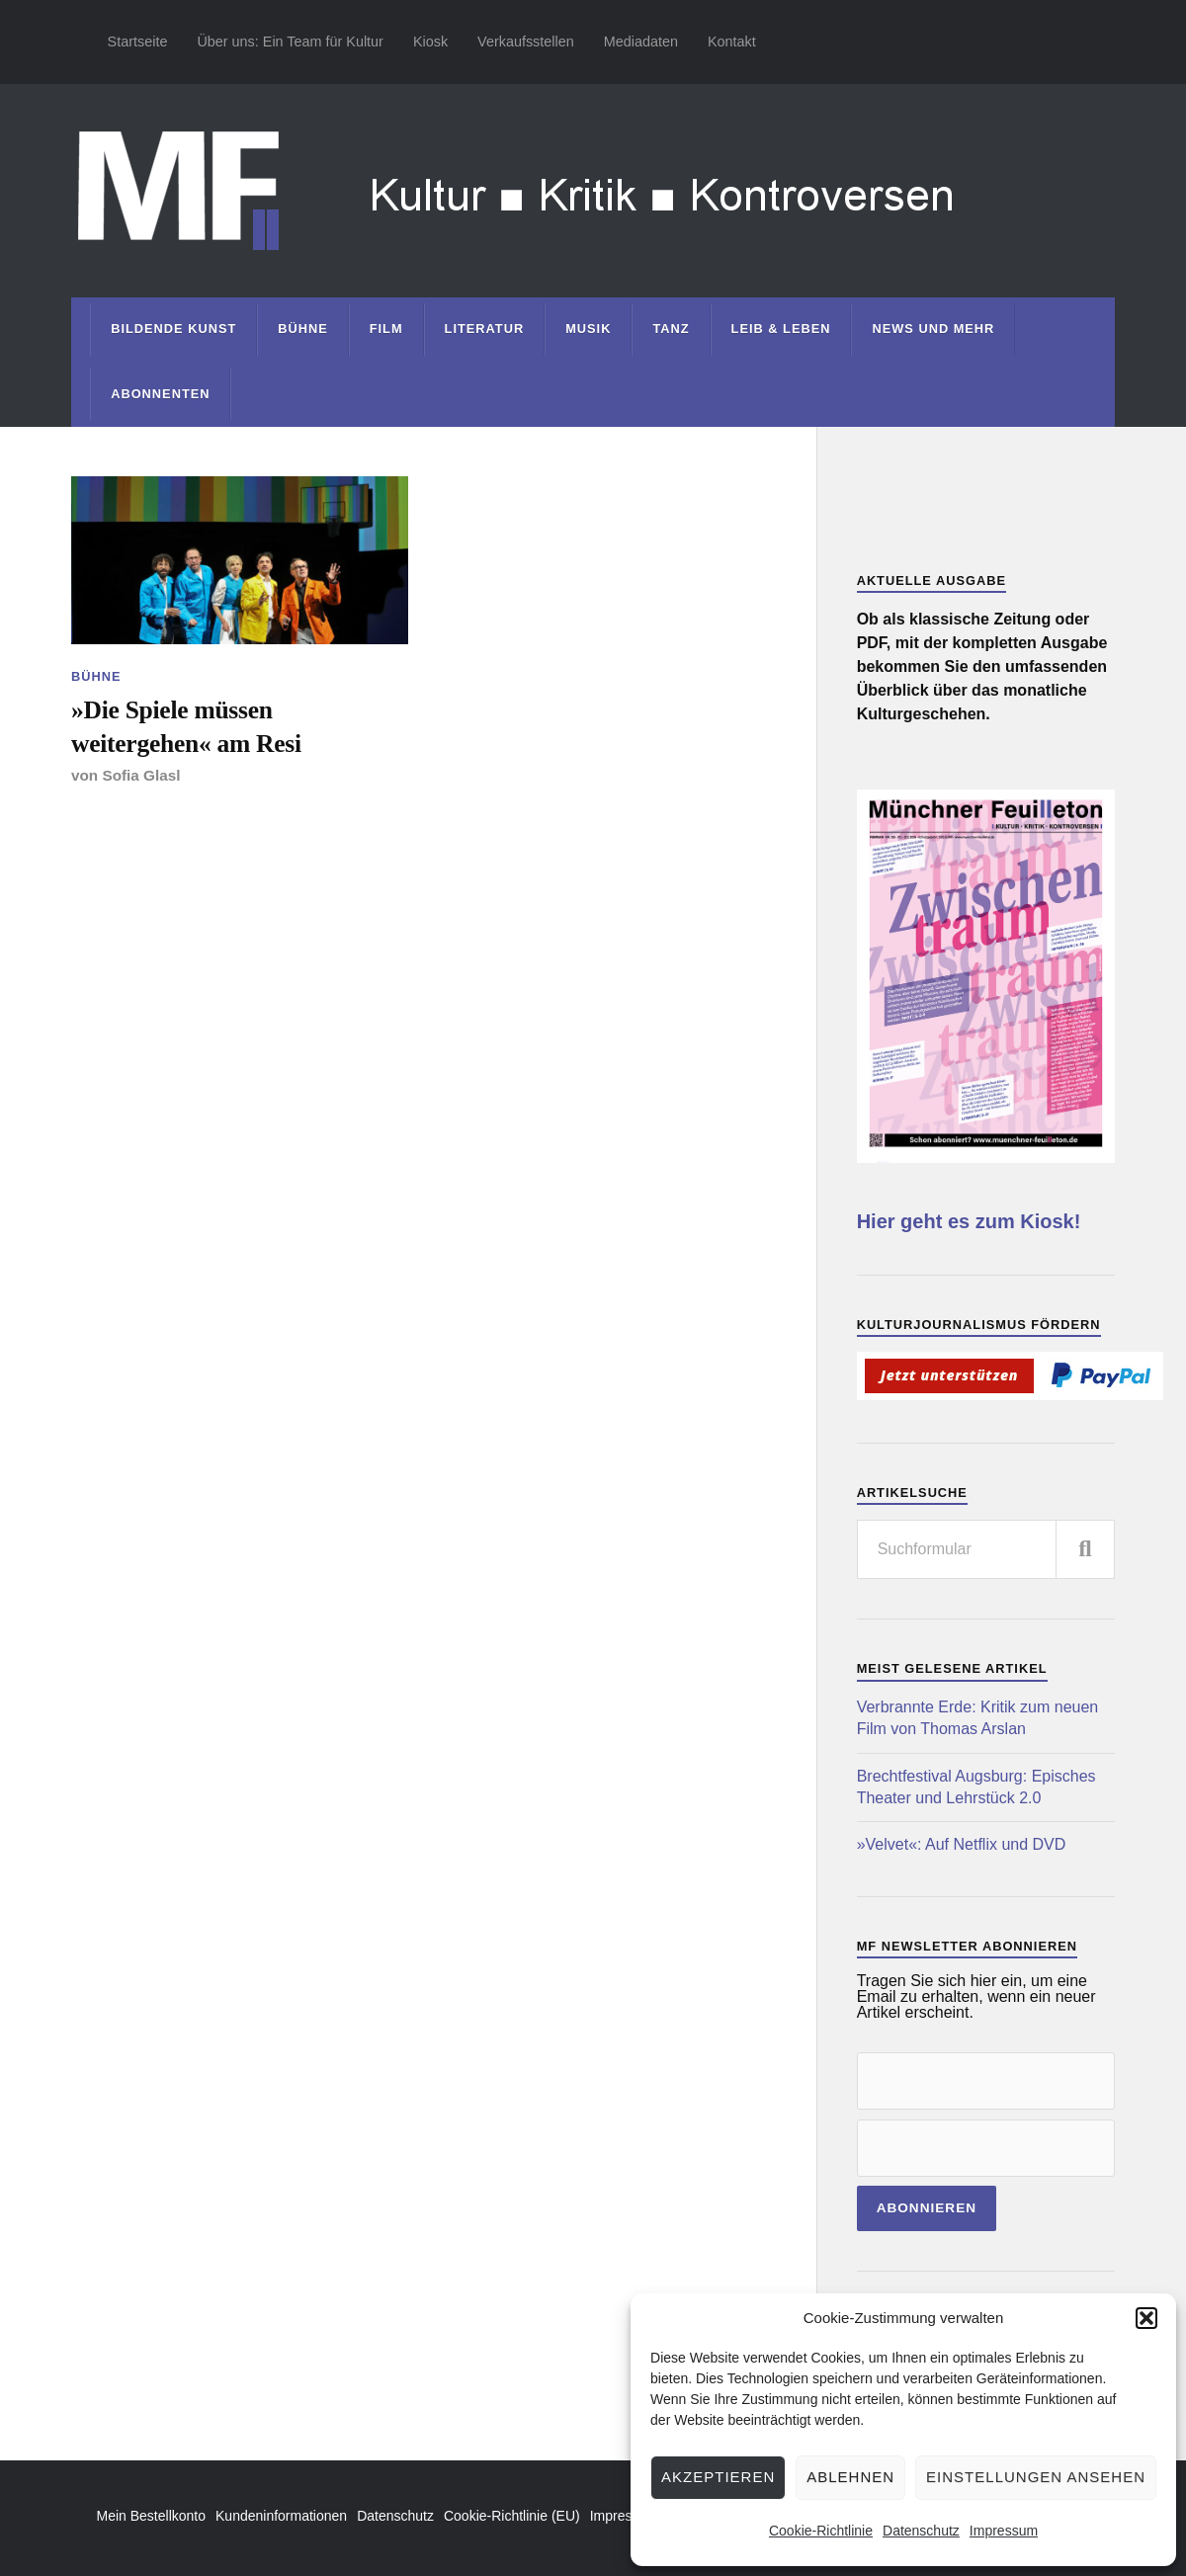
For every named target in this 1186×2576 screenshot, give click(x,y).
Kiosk (430, 41)
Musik (588, 328)
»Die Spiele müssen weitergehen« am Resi (186, 727)
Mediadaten (641, 41)
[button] (1146, 2318)
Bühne (303, 328)
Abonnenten (160, 393)
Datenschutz (921, 2530)
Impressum (1004, 2530)
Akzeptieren (718, 2476)
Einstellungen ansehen (1035, 2476)
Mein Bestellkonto (152, 2516)
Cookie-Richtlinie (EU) (512, 2516)
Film (386, 328)
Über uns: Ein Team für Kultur (290, 41)
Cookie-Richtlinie (821, 2530)
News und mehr (933, 328)
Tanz (670, 328)
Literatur (485, 328)
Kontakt (732, 41)
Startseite (138, 41)
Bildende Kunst (173, 328)
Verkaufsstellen (525, 41)
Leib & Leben (781, 328)
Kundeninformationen (281, 2516)
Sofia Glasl (141, 775)
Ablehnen (850, 2476)
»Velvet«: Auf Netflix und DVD (961, 1844)
